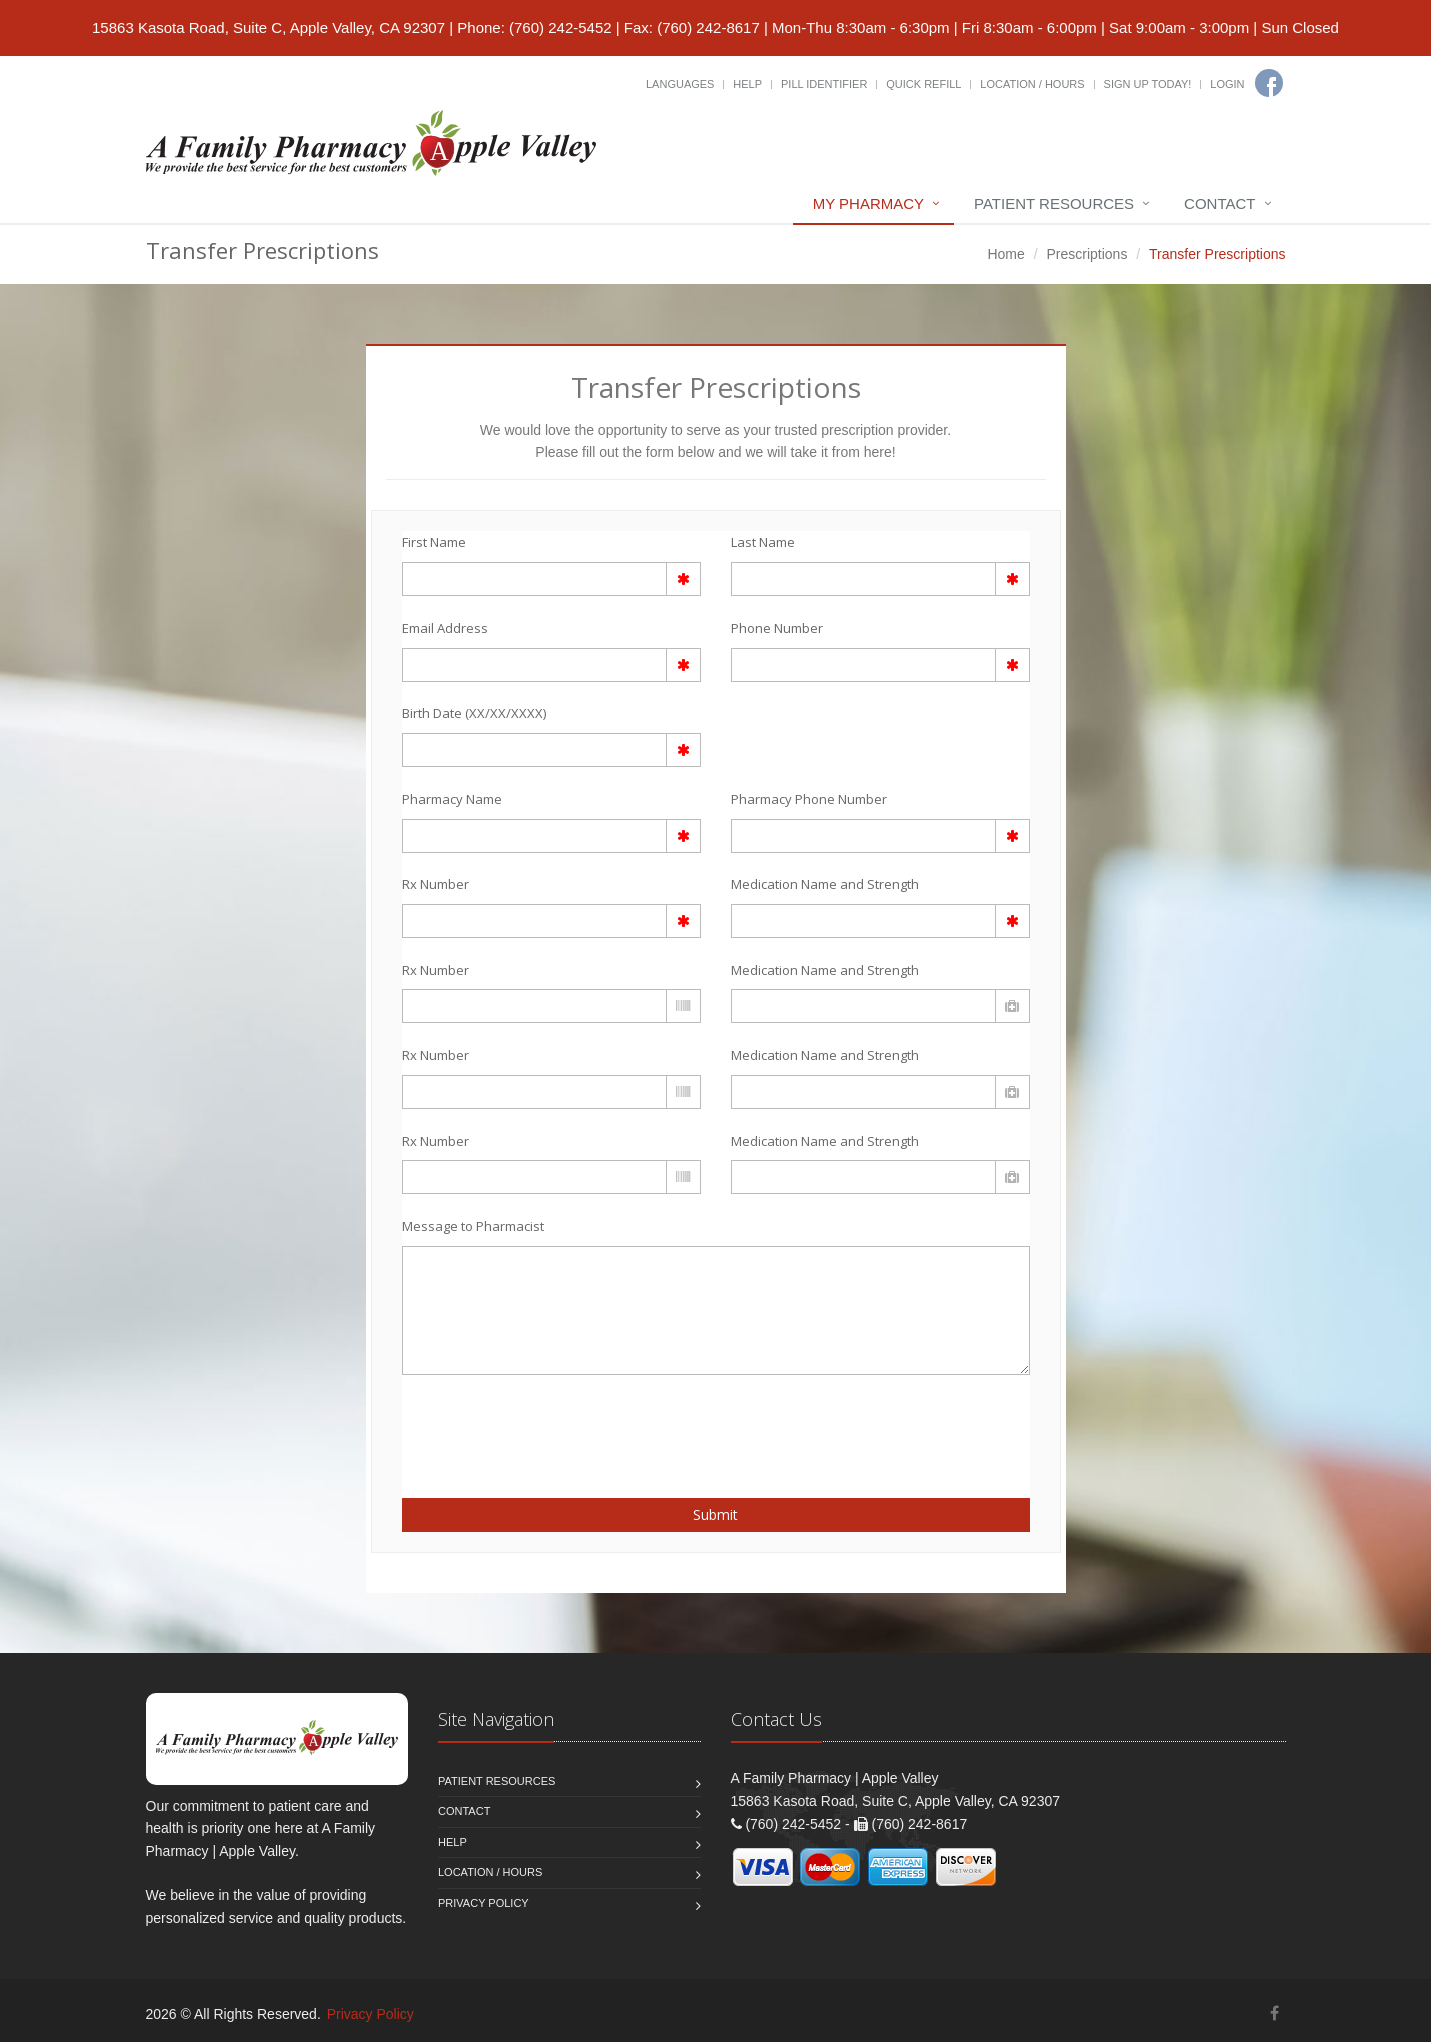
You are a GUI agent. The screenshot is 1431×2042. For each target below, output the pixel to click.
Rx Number (435, 884)
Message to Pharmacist (473, 1226)
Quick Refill (923, 84)
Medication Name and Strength (825, 884)
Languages (680, 84)
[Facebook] (1269, 83)
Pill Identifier (824, 84)
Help (747, 84)
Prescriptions (1086, 254)
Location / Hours (1032, 84)
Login (1227, 84)
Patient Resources (1054, 203)
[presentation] (519, 1425)
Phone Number (777, 628)
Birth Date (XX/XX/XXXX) (474, 713)
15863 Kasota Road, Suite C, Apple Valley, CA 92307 (268, 27)
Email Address (445, 628)
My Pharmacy (868, 203)
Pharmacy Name (452, 799)
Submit (715, 1514)
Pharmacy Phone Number (809, 799)
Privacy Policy (483, 1903)
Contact (1219, 203)
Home (1005, 254)
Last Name (763, 542)
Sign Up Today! (1148, 84)
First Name (434, 542)
